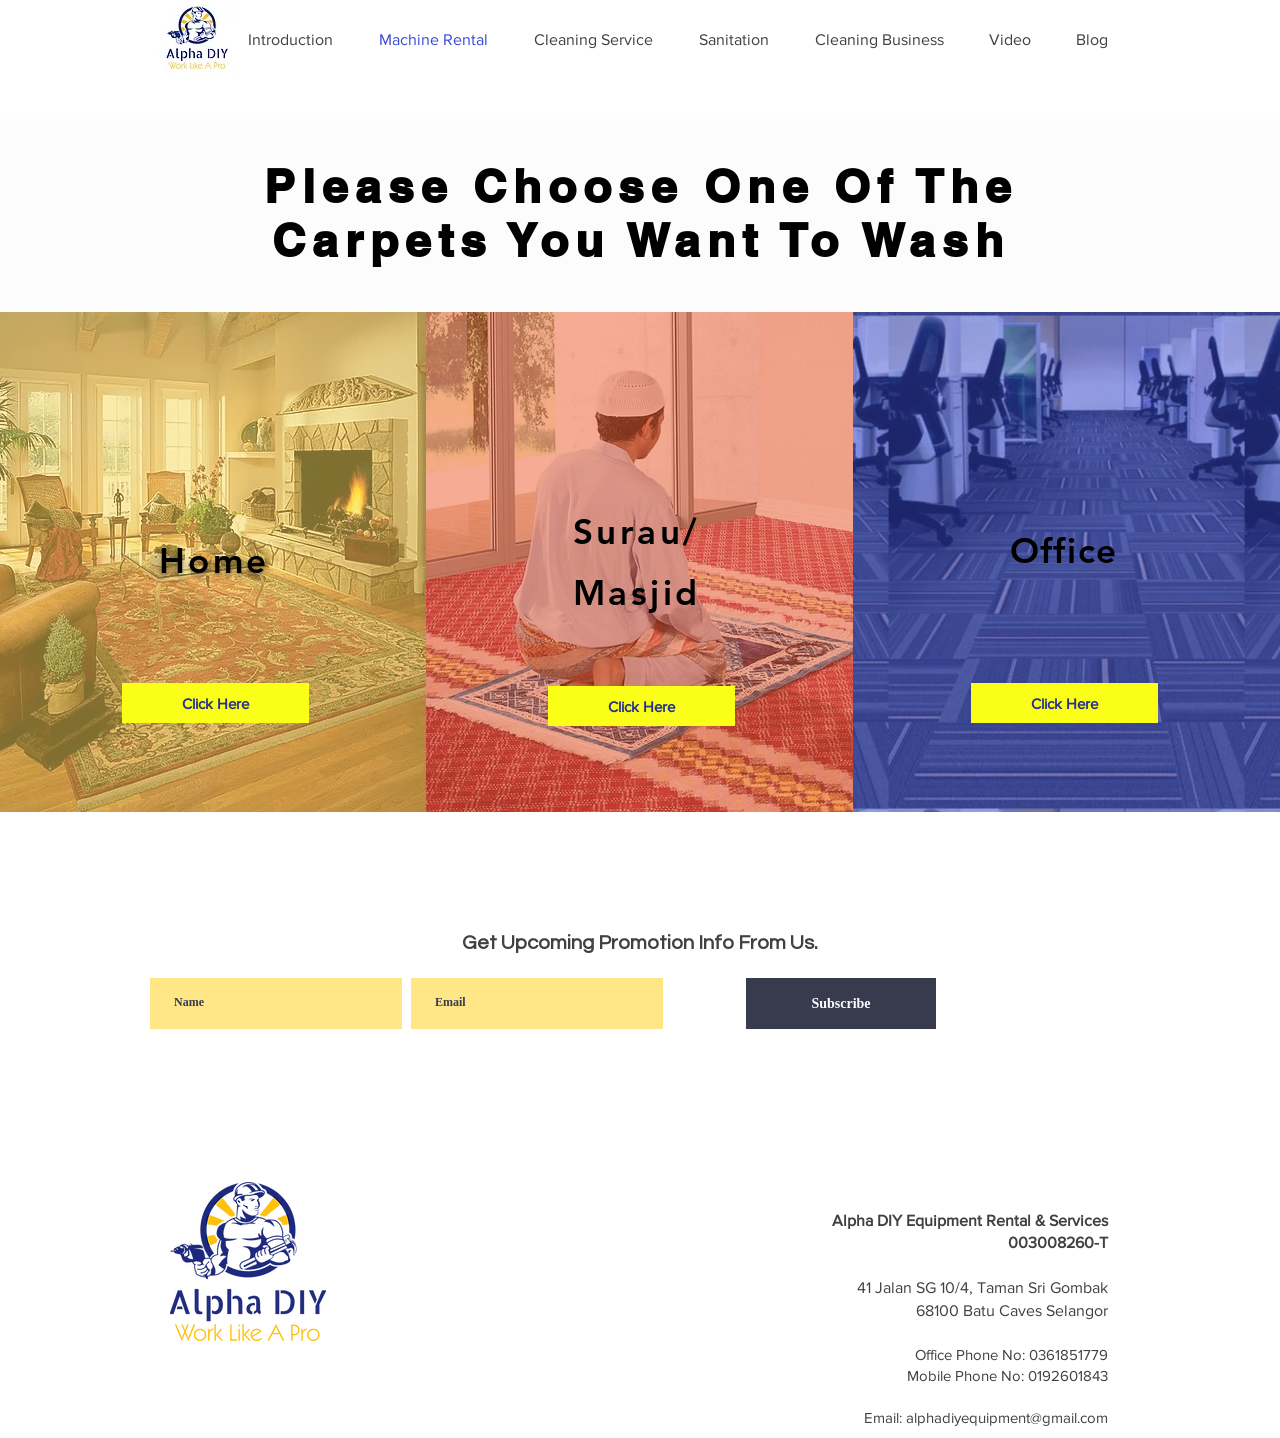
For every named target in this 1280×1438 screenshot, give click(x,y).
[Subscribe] (841, 1003)
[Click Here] (215, 703)
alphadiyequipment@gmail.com (1007, 1417)
